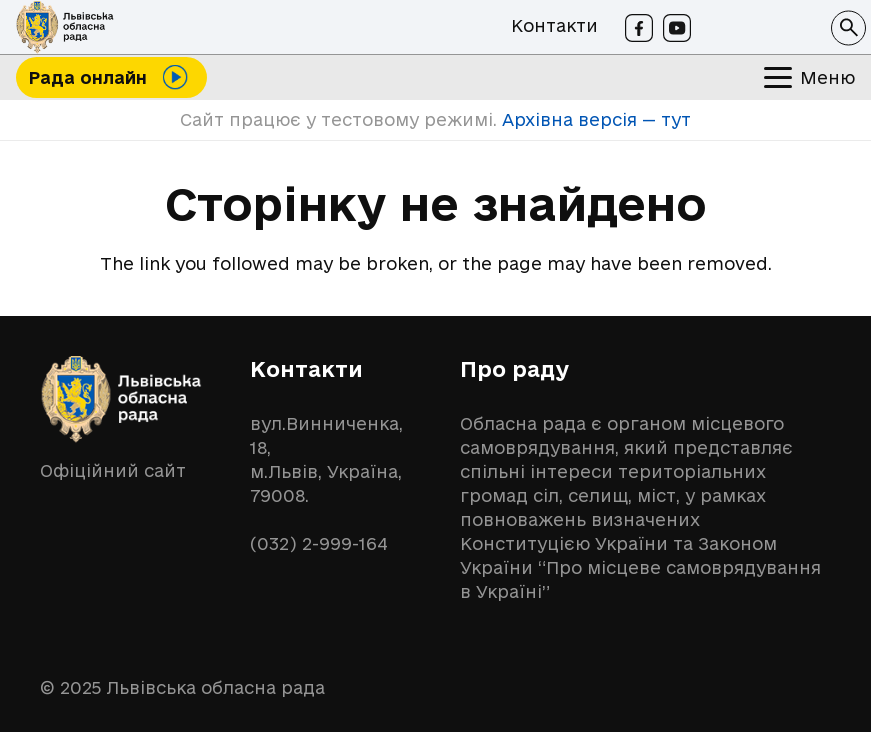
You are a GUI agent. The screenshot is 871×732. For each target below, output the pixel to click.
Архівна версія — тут (594, 119)
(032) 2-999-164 (319, 543)
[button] (848, 27)
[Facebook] (639, 28)
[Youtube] (677, 28)
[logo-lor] (65, 27)
